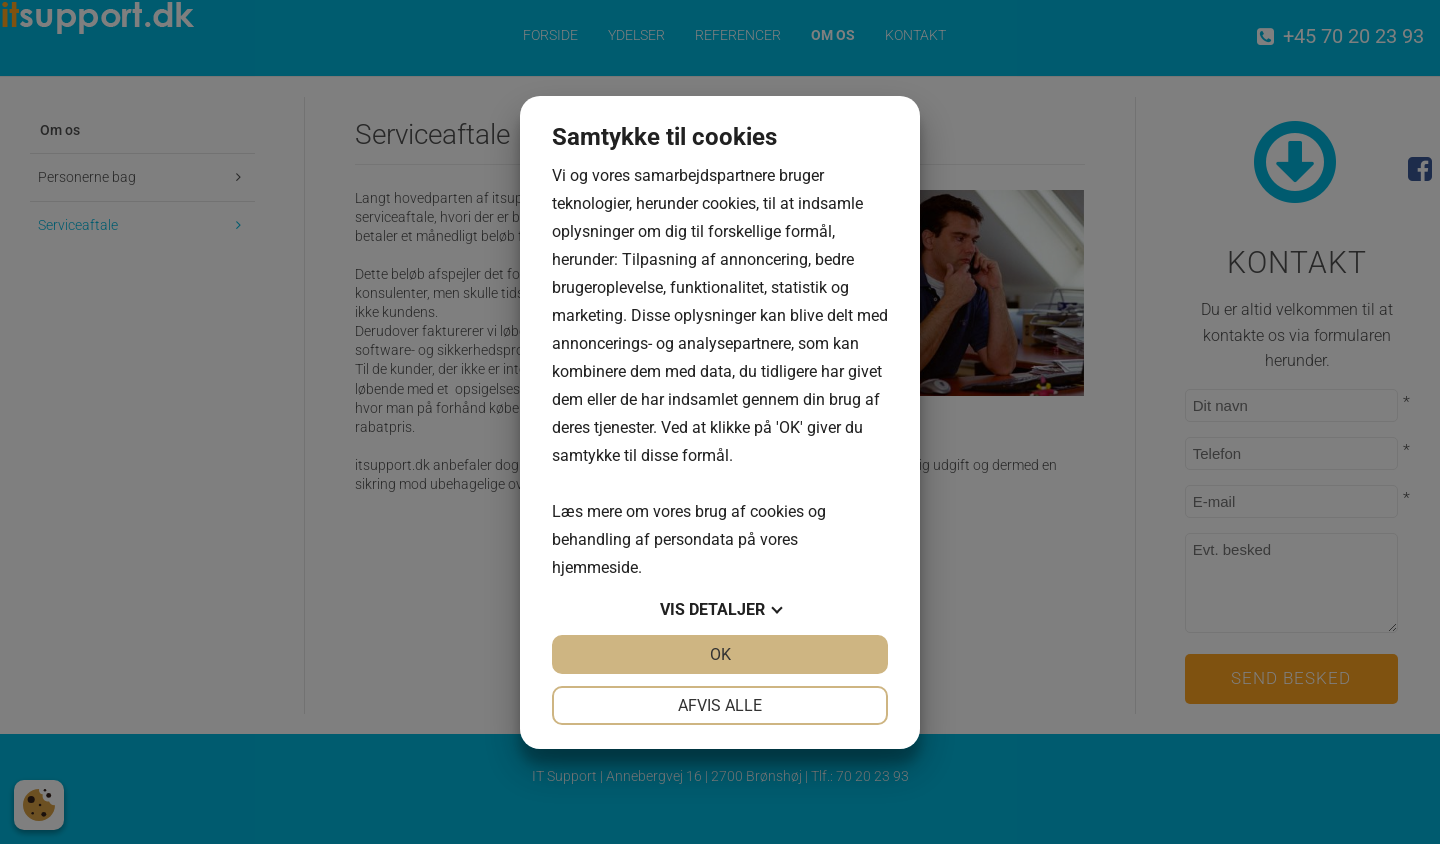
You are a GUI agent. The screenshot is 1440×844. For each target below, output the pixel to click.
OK (720, 654)
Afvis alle (720, 705)
